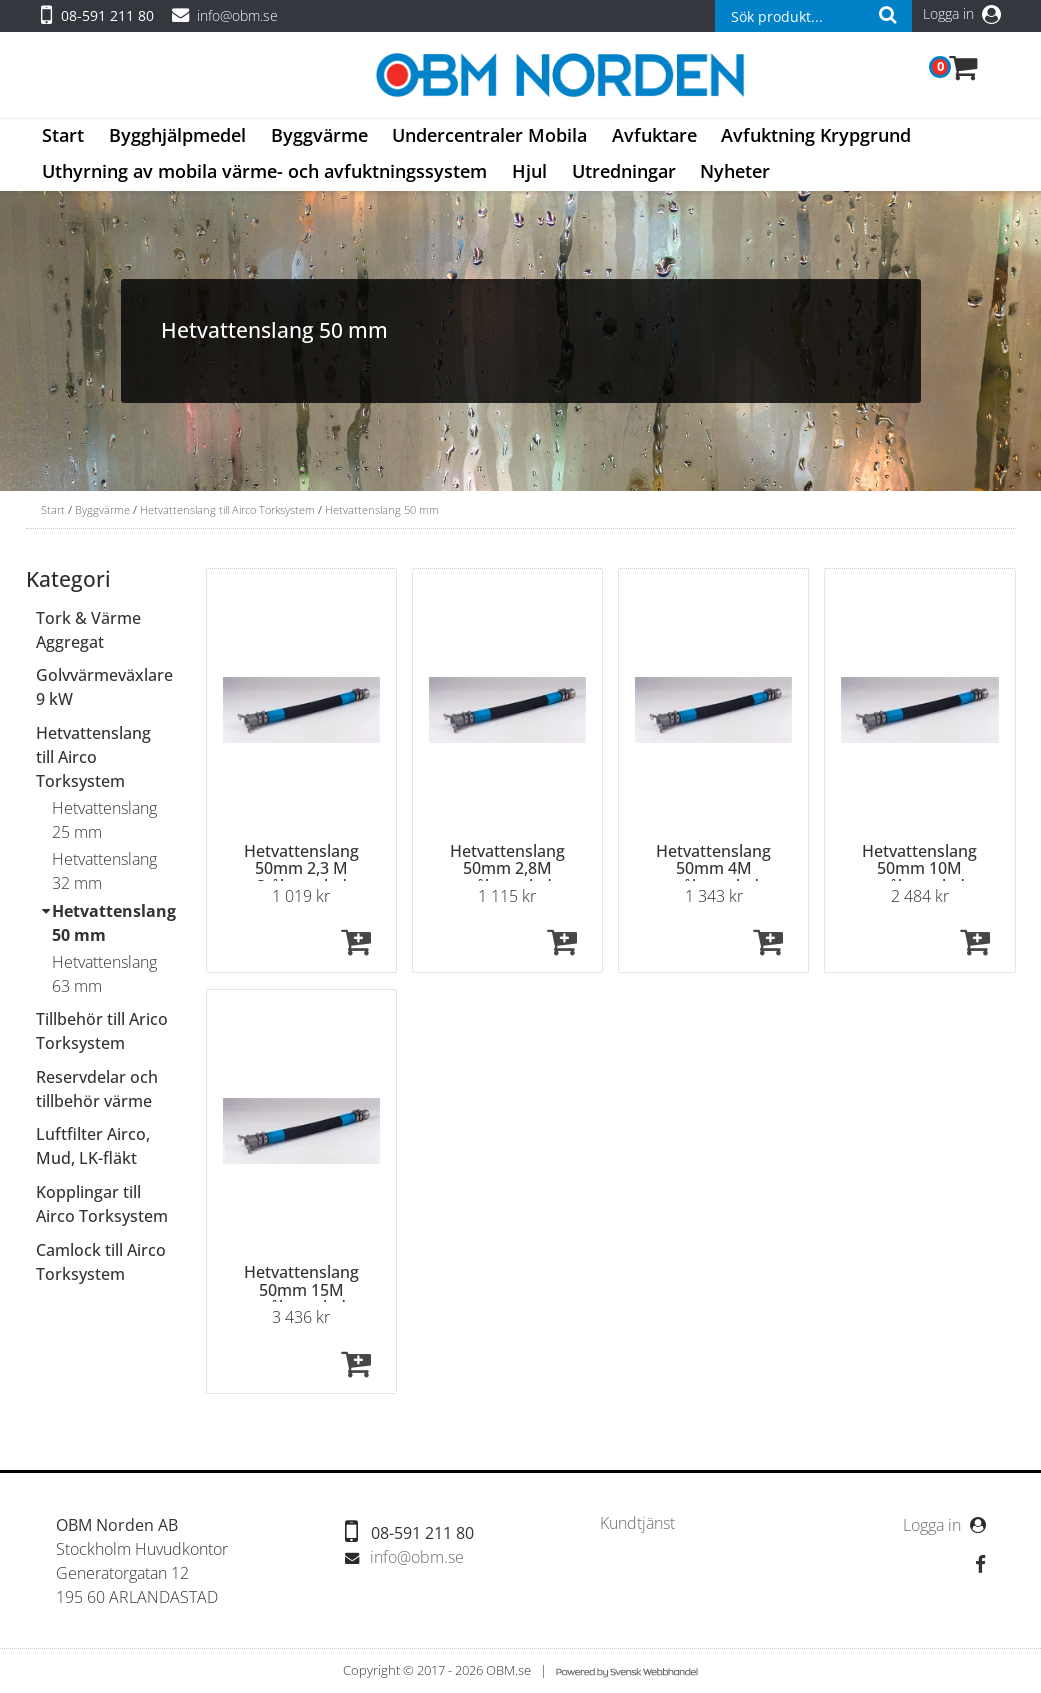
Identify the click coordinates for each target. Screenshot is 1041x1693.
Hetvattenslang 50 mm (382, 509)
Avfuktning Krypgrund (816, 135)
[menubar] (520, 155)
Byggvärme (319, 135)
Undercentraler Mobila (489, 135)
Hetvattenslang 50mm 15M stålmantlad (301, 1289)
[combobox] (813, 16)
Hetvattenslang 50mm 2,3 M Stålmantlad (301, 868)
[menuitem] (63, 137)
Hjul (529, 171)
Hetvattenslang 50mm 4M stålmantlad (713, 868)
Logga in (962, 13)
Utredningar (624, 171)
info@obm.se (237, 15)
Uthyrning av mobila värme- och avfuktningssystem (264, 171)
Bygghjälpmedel (177, 135)
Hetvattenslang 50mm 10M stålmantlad (919, 868)
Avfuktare (654, 135)
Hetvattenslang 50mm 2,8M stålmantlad (507, 868)
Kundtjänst (637, 1523)
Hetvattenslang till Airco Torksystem (227, 509)
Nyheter (735, 171)
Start (63, 135)
